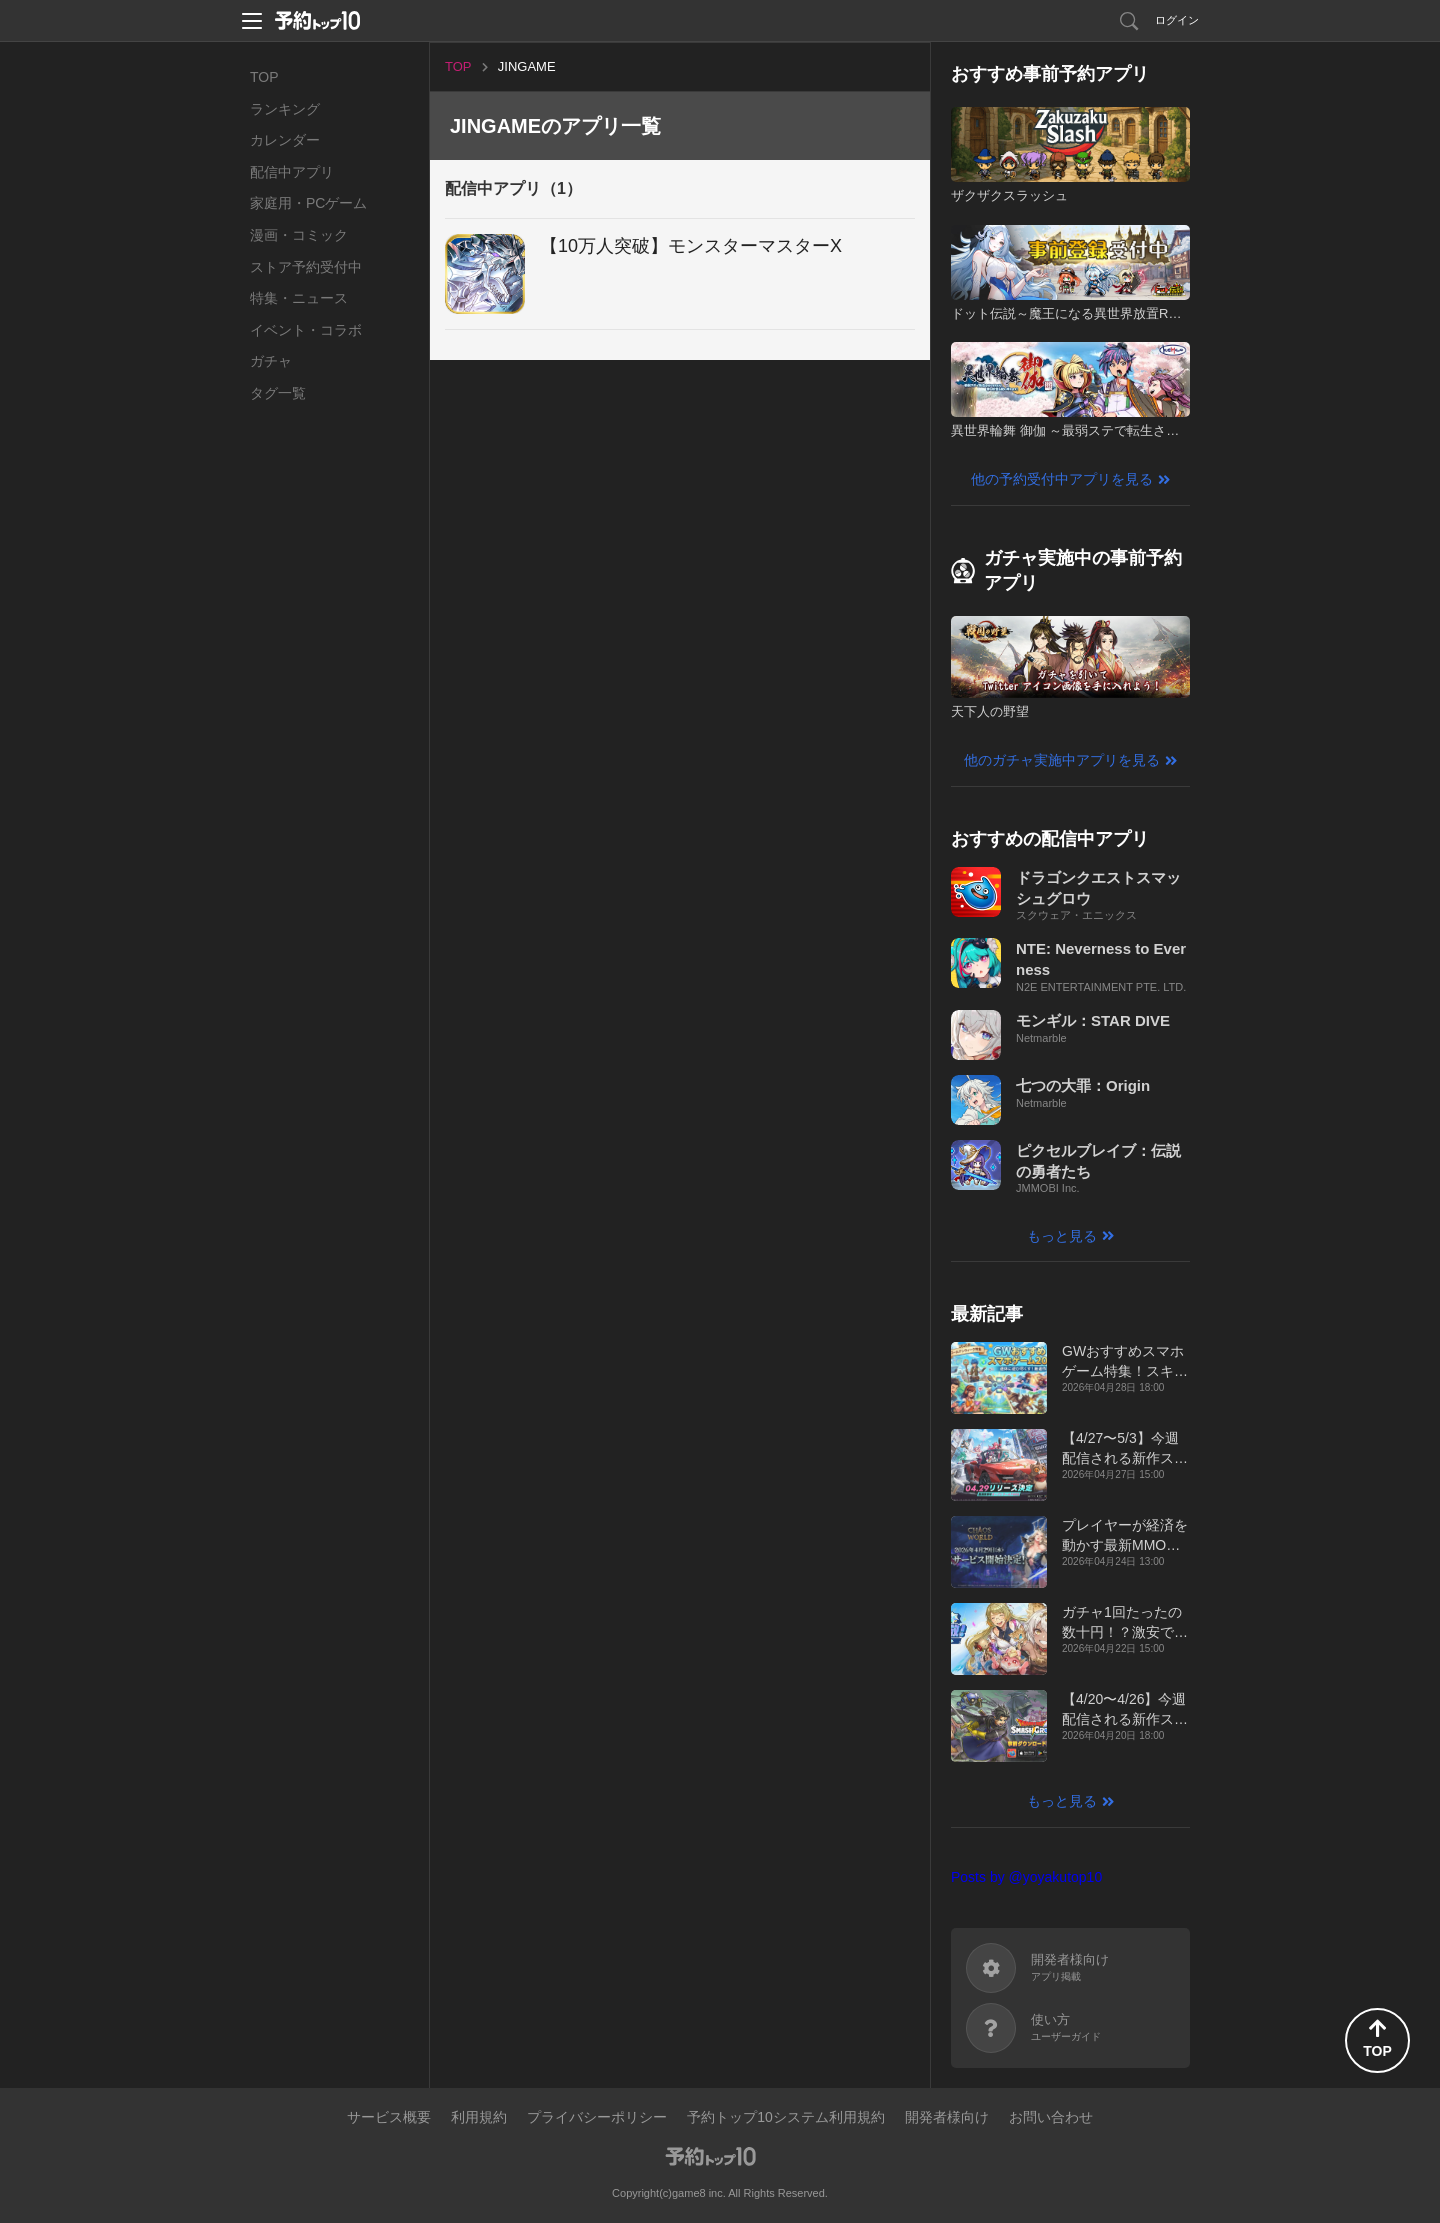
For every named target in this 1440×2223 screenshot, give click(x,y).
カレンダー (285, 140)
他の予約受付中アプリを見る (1062, 479)
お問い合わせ (1051, 2117)
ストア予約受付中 (306, 267)
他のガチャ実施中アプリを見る (1062, 760)
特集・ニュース (299, 298)
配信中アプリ (292, 172)
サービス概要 (389, 2117)
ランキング (285, 109)
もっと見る (1062, 1236)
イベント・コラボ (306, 330)
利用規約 (479, 2117)
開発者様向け (947, 2117)
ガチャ (271, 361)
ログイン (1177, 20)
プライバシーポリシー (597, 2117)
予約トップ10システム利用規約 (786, 2117)
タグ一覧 (278, 393)
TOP (264, 77)
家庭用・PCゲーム (308, 203)
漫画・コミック (299, 235)
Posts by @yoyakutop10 (1026, 1877)
